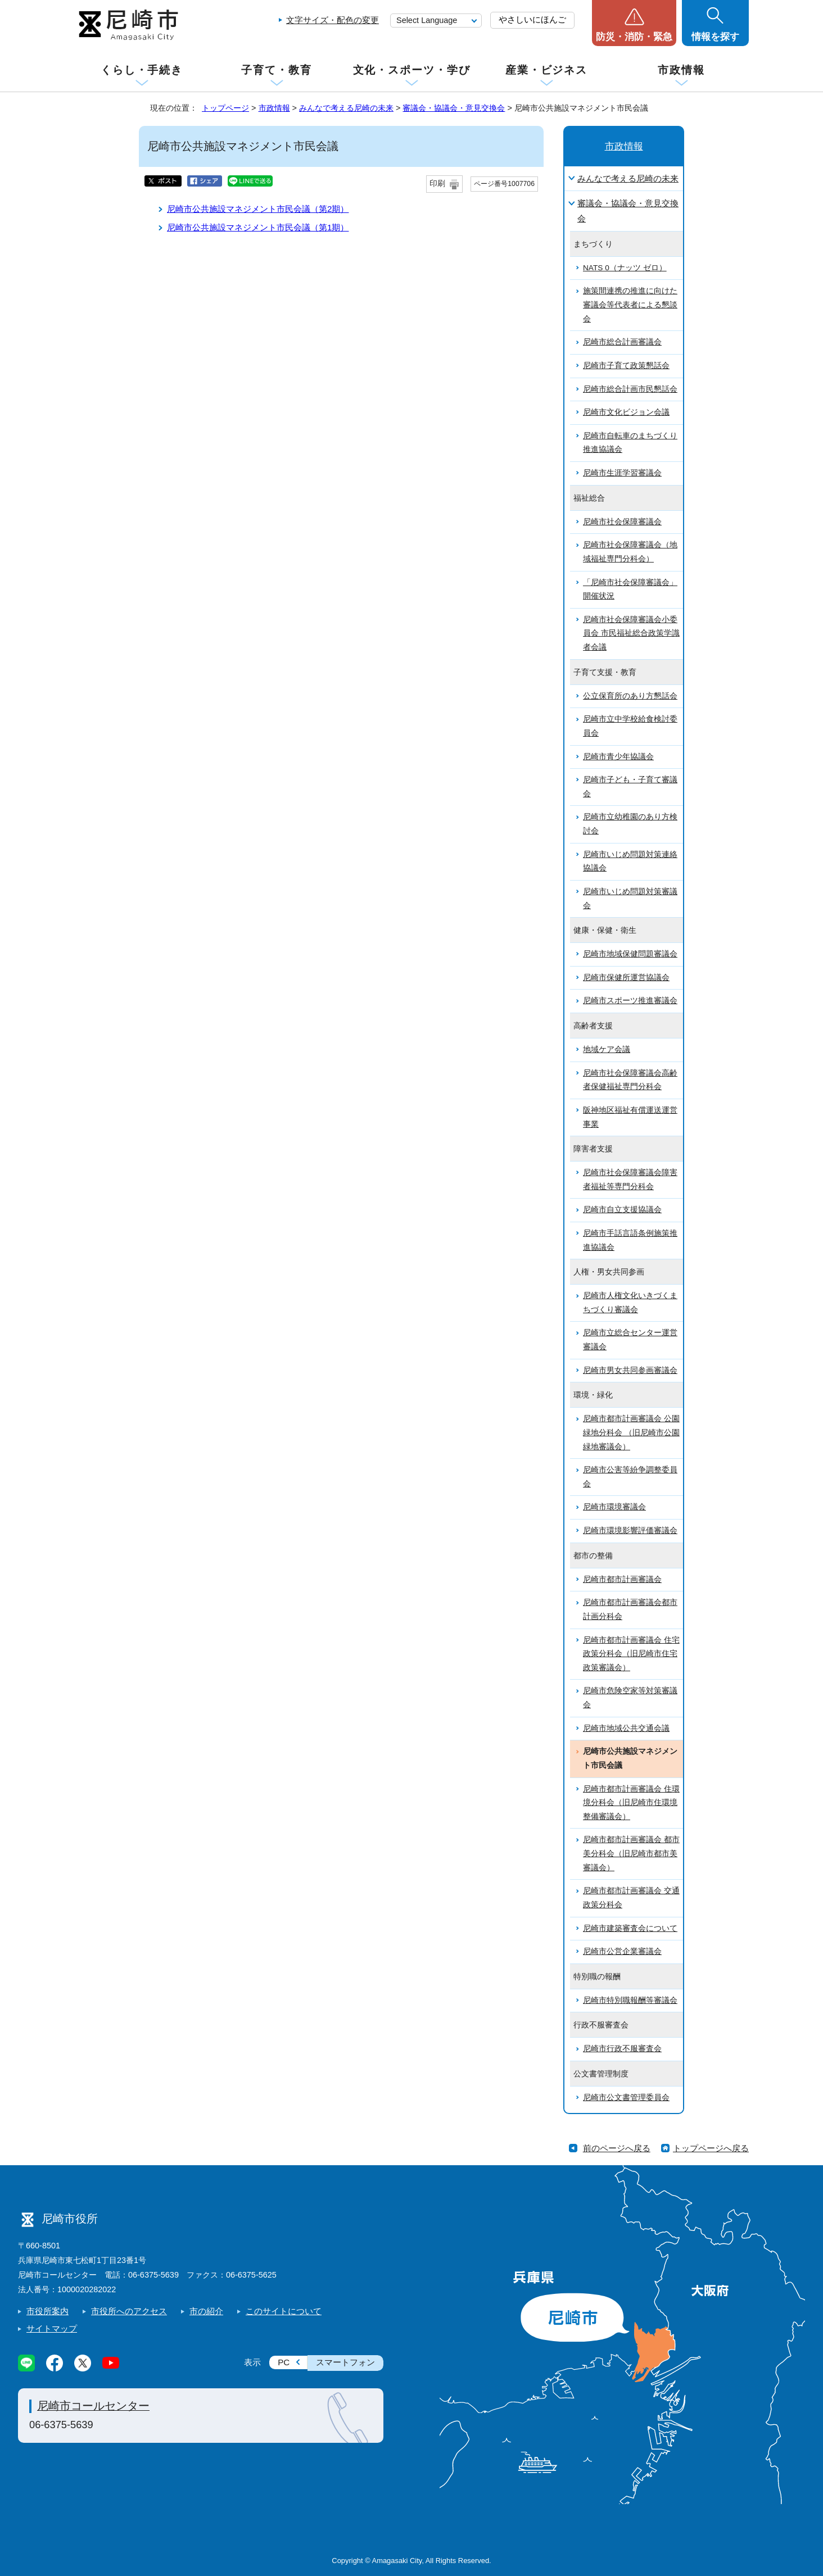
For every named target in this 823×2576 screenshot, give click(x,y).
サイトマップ (51, 2328)
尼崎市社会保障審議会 (622, 522)
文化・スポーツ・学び (412, 70)
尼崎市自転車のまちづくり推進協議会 (630, 443)
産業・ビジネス (546, 70)
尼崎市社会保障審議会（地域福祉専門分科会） (630, 552)
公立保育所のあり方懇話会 (630, 696)
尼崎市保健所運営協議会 (626, 977)
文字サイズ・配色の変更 (332, 20)
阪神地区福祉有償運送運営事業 (630, 1117)
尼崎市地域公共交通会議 (626, 1728)
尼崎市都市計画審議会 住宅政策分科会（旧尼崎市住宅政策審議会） (631, 1654)
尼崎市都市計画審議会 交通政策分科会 (631, 1897)
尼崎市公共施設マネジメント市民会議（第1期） (258, 227)
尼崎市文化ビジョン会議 (626, 412)
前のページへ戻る (616, 2148)
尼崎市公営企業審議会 (622, 1951)
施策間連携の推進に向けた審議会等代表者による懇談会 (630, 305)
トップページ (225, 107)
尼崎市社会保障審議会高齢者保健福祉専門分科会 (630, 1080)
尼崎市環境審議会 (614, 1507)
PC (284, 2362)
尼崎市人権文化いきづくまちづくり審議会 (630, 1302)
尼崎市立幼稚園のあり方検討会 (630, 824)
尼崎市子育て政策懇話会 (626, 365)
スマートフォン (345, 2362)
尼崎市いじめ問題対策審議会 (630, 898)
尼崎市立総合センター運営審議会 (630, 1339)
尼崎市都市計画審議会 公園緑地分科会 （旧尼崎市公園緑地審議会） (631, 1432)
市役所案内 (47, 2311)
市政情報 (681, 70)
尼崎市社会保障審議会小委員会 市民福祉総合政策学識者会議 (631, 633)
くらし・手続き (142, 70)
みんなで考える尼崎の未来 (346, 107)
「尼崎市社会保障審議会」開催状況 (630, 589)
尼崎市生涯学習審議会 (622, 473)
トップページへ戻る (711, 2148)
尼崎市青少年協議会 (618, 756)
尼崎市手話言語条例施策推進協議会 (630, 1240)
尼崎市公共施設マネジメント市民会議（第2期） (258, 209)
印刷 (437, 183)
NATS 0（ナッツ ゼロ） (625, 268)
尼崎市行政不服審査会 (622, 2048)
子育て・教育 (276, 70)
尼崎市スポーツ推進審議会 (630, 1000)
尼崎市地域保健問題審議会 (630, 954)
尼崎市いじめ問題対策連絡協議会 (630, 861)
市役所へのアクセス (129, 2311)
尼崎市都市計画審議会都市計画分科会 (630, 1609)
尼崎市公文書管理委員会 (626, 2097)
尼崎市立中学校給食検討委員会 (630, 726)
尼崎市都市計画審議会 (622, 1579)
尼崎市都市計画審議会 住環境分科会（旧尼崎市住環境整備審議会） (631, 1803)
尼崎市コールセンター (93, 2406)
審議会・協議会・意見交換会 (454, 107)
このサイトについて (284, 2311)
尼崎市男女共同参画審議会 (630, 1370)
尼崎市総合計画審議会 (622, 342)
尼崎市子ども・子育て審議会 (630, 786)
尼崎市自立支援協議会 (622, 1209)
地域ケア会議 (606, 1049)
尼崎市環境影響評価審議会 (630, 1530)
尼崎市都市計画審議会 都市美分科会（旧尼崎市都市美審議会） (631, 1853)
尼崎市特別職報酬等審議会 (630, 2000)
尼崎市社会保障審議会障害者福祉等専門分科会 (630, 1179)
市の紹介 (206, 2311)
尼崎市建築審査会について (630, 1928)
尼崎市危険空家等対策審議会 (630, 1697)
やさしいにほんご (532, 19)
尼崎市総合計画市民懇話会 (630, 389)
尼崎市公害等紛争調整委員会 (630, 1477)
